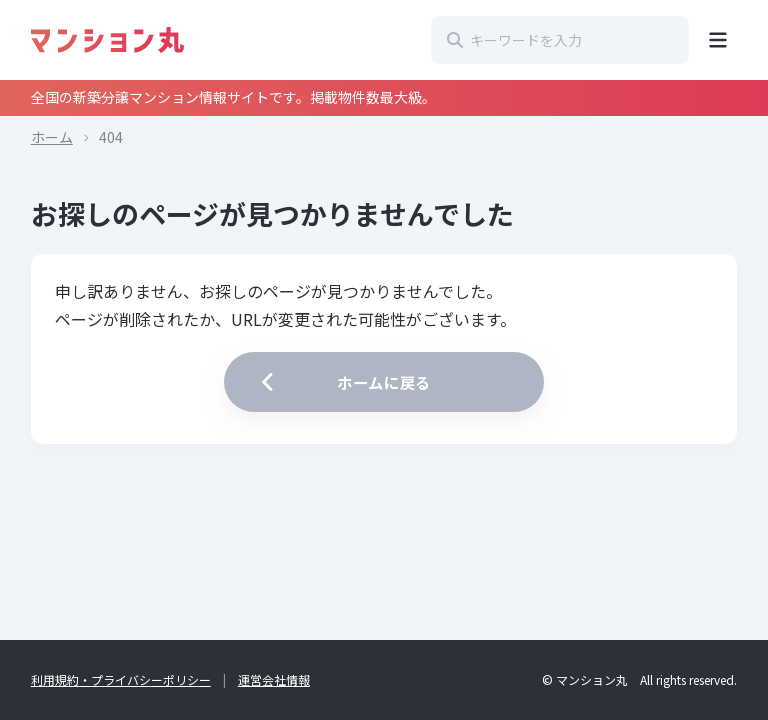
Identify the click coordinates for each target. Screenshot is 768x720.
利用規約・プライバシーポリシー (121, 679)
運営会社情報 (274, 679)
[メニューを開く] (718, 40)
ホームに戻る (343, 382)
